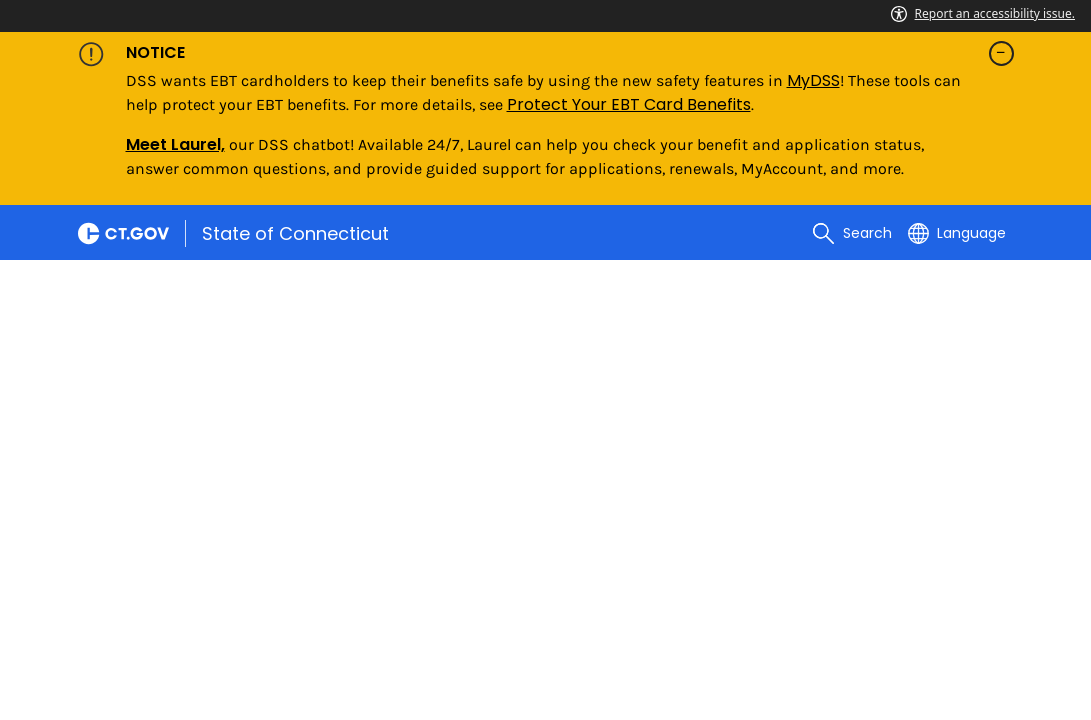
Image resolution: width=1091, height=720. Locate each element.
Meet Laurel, (175, 144)
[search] (852, 233)
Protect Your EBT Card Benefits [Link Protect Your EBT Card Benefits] (629, 104)
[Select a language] (957, 233)
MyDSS (813, 80)
